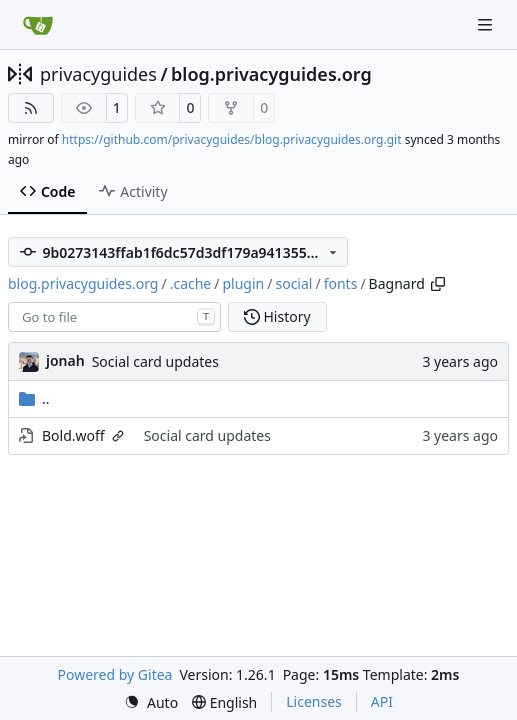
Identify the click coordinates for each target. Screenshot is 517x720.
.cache (191, 283)
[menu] (151, 702)
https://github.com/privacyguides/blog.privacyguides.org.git (232, 139)
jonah (65, 360)
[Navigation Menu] (487, 24)
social (293, 283)
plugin (244, 283)
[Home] (38, 25)
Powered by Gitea (115, 674)
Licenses (314, 701)
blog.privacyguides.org (271, 74)
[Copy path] (438, 284)
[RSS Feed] (31, 108)
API (382, 701)
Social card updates (155, 361)
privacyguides (98, 74)
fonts (341, 283)
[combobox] (114, 317)
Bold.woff (73, 435)
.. (34, 398)
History (277, 316)
